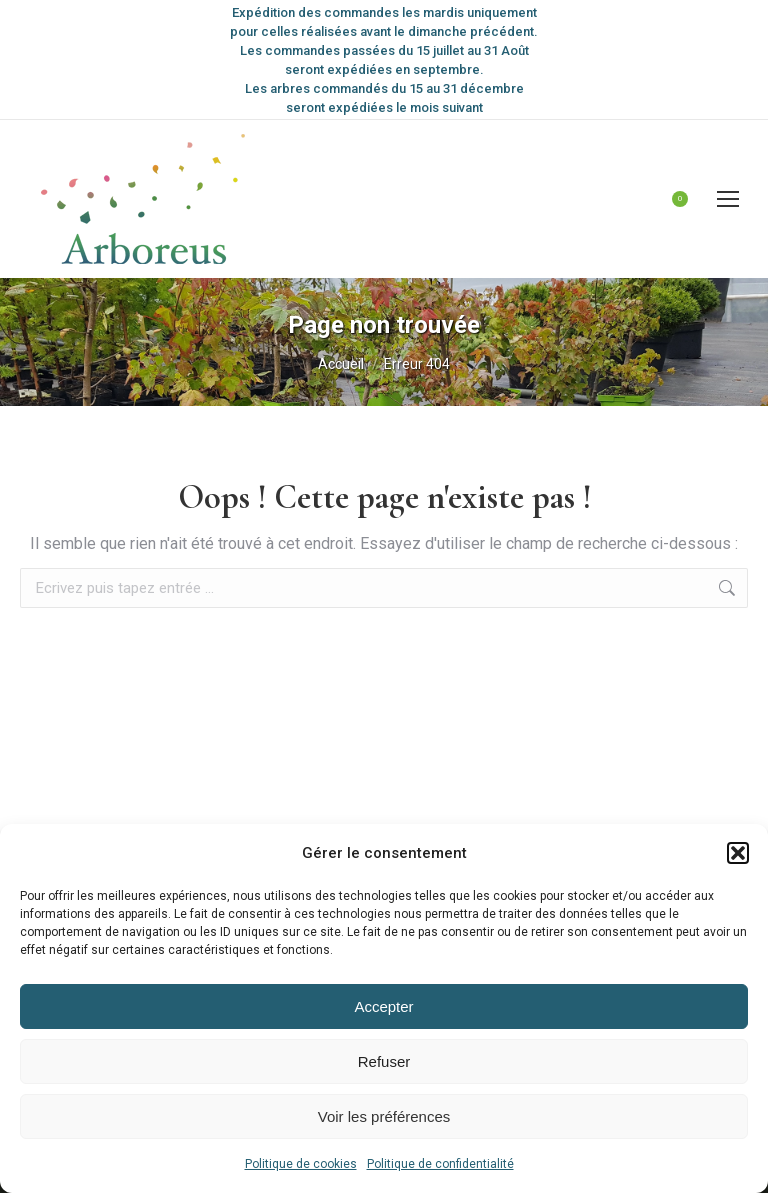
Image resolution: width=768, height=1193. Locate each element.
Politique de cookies (301, 1164)
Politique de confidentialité (440, 1164)
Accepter (383, 1006)
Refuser (384, 1061)
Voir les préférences (384, 1116)
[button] (738, 853)
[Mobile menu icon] (728, 199)
